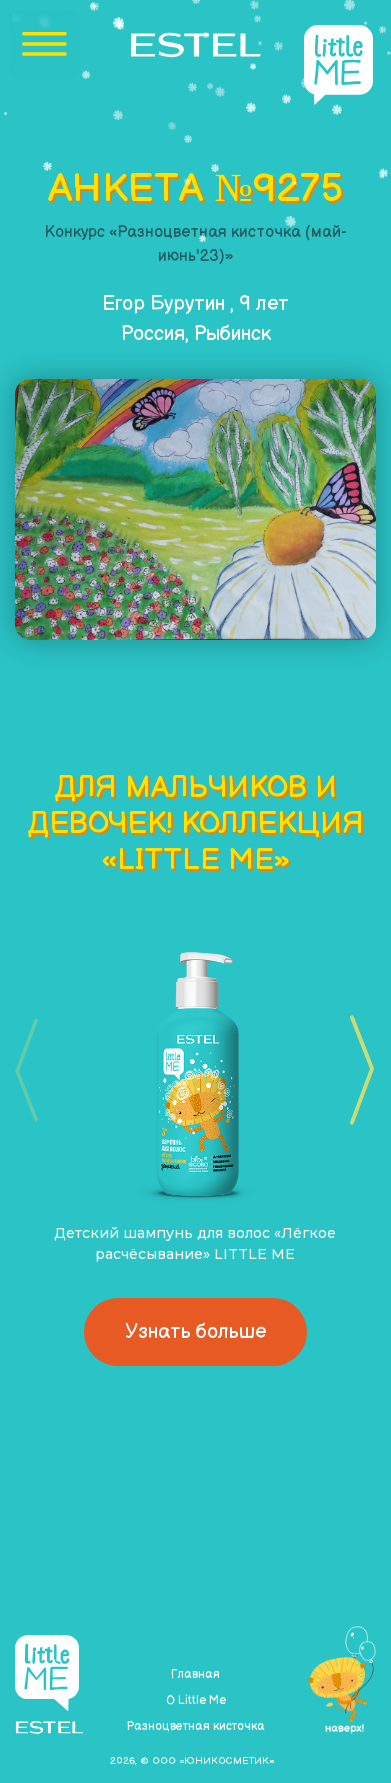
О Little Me (196, 1700)
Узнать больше (195, 1332)
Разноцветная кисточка (195, 1726)
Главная (195, 1674)
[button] (355, 1070)
